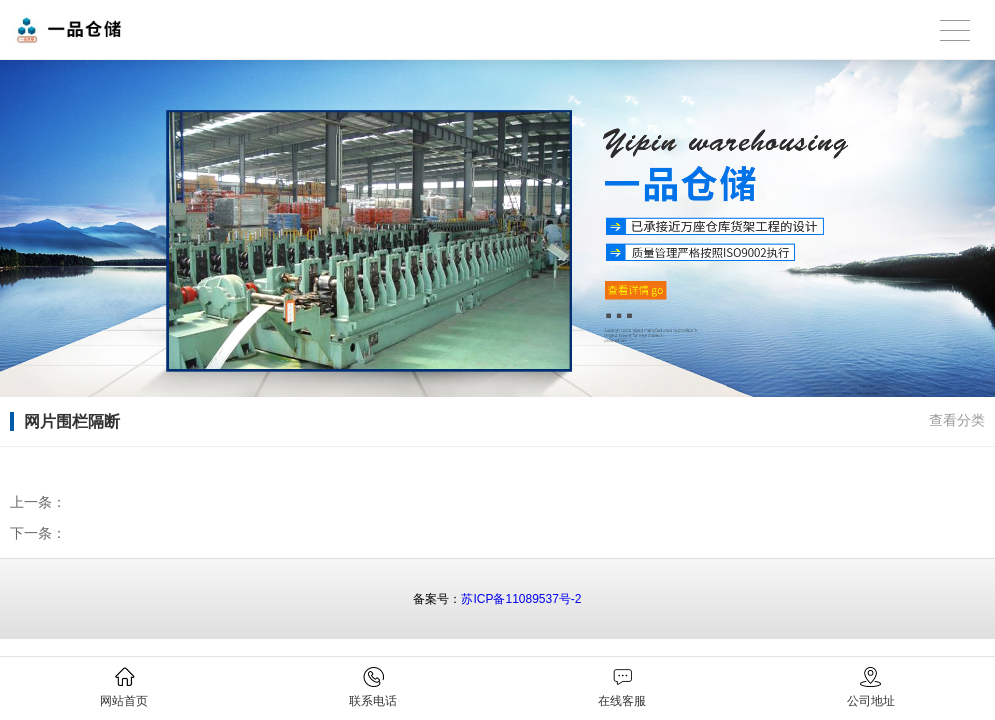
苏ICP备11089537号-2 (521, 599)
